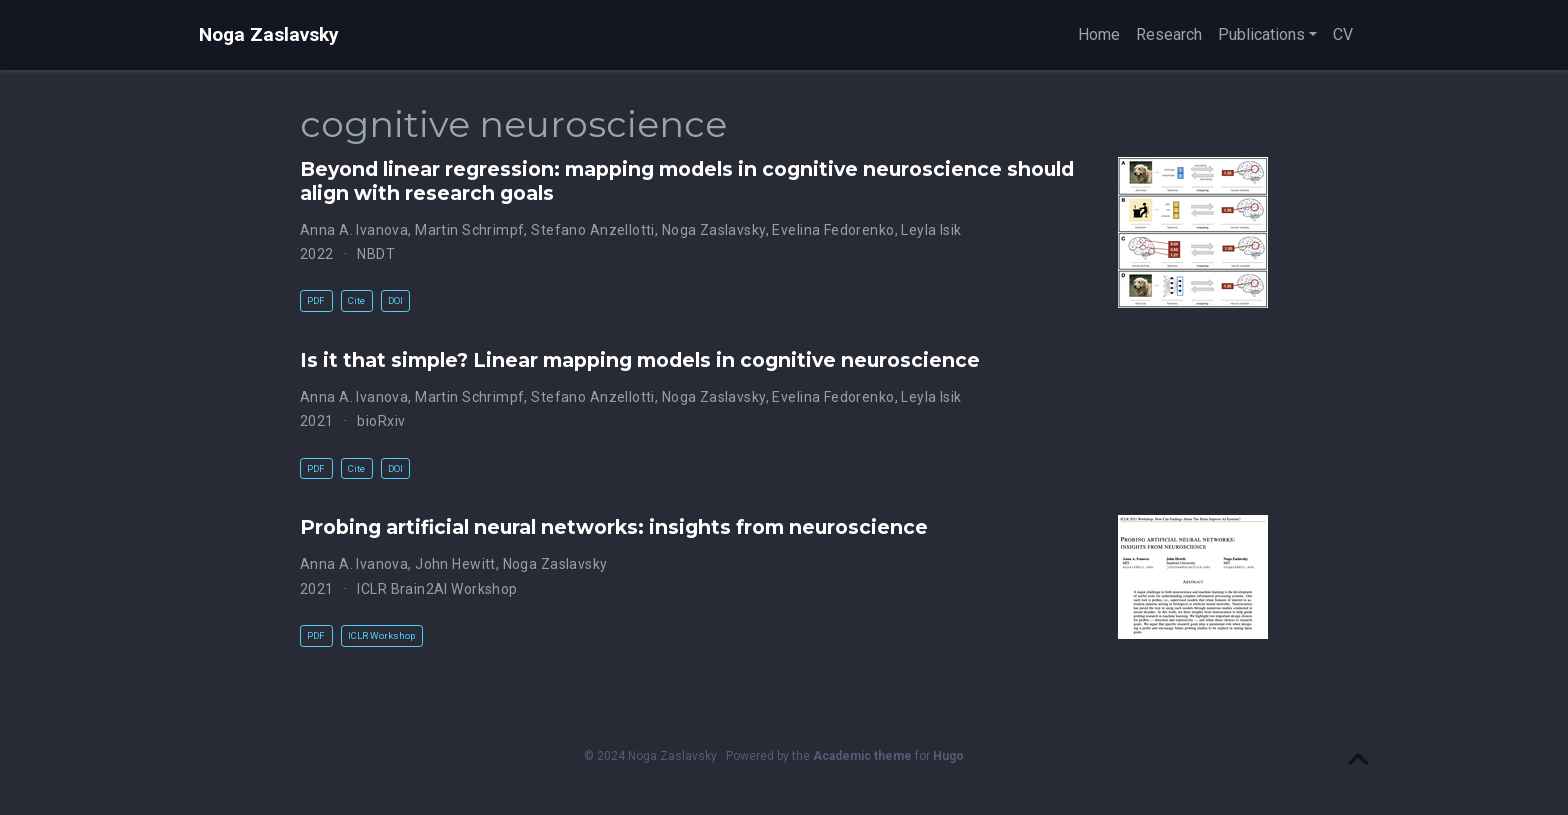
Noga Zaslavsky (269, 34)
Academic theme (862, 756)
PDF (316, 300)
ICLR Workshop (381, 635)
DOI (395, 300)
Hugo (948, 756)
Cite (356, 300)
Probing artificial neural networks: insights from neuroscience (614, 527)
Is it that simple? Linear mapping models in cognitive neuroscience (640, 360)
